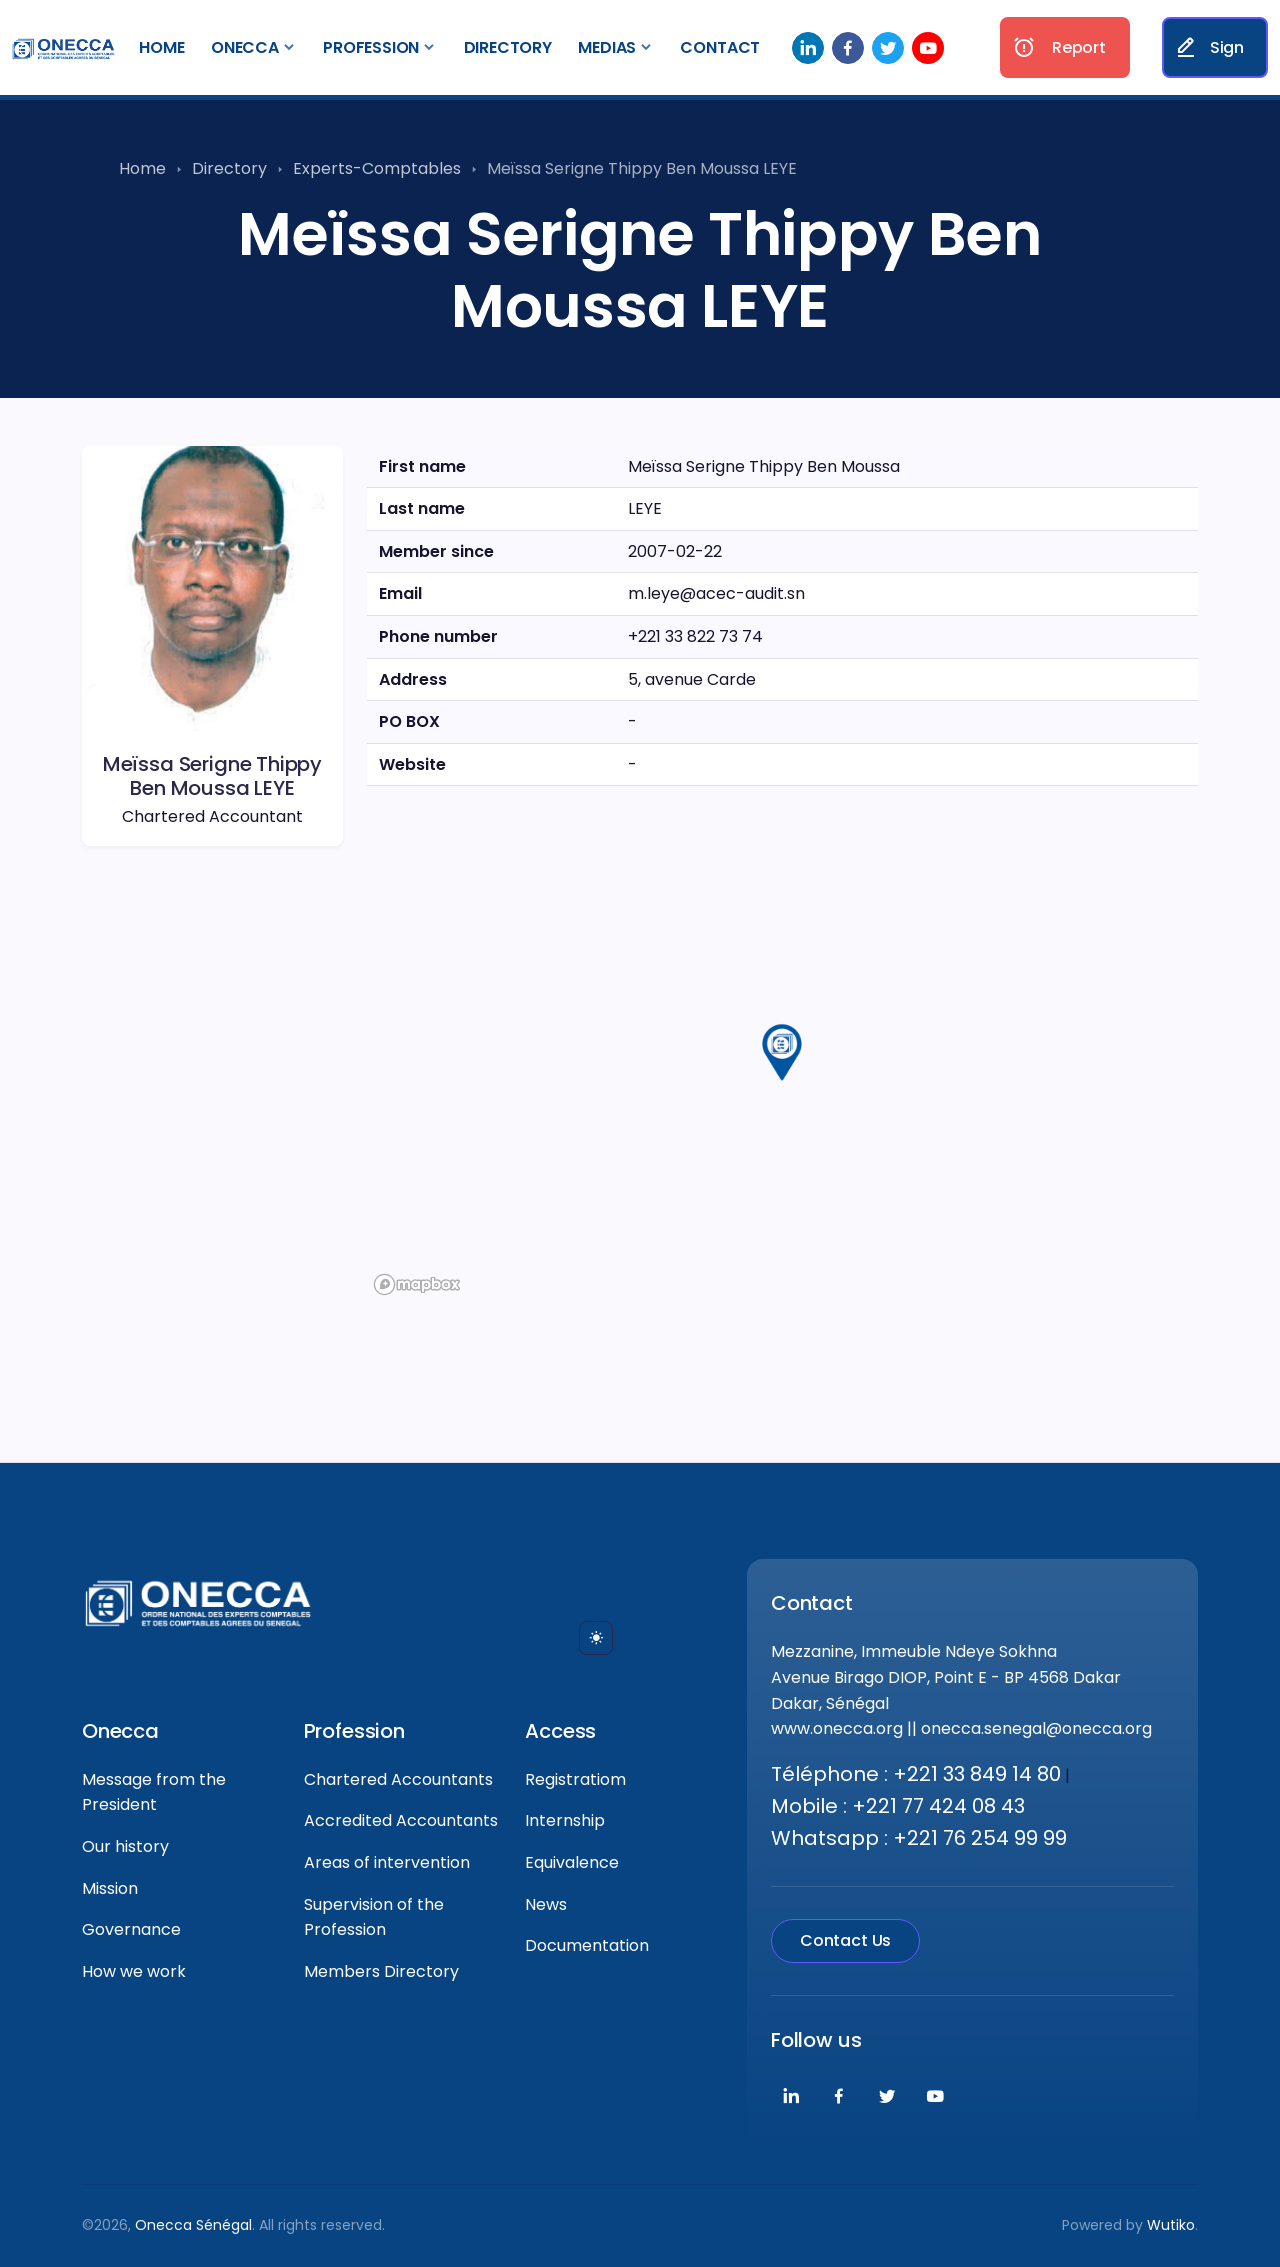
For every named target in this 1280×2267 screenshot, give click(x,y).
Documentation (587, 1945)
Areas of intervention (387, 1862)
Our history (125, 1846)
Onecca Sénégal (193, 2225)
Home (161, 47)
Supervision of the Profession (374, 1917)
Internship (565, 1820)
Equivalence (572, 1862)
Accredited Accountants (401, 1820)
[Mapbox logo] (417, 1284)
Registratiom (575, 1779)
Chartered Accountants (398, 1779)
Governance (131, 1929)
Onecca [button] (245, 47)
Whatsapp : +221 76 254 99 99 (919, 1838)
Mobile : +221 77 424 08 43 (898, 1806)
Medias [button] (607, 47)
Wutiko (1171, 2225)
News (546, 1904)
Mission (110, 1888)
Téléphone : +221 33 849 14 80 (916, 1774)
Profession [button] (371, 47)
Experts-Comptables (377, 168)
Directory (508, 47)
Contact (720, 47)
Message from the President (154, 1792)
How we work (134, 1971)
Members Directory (381, 1971)
